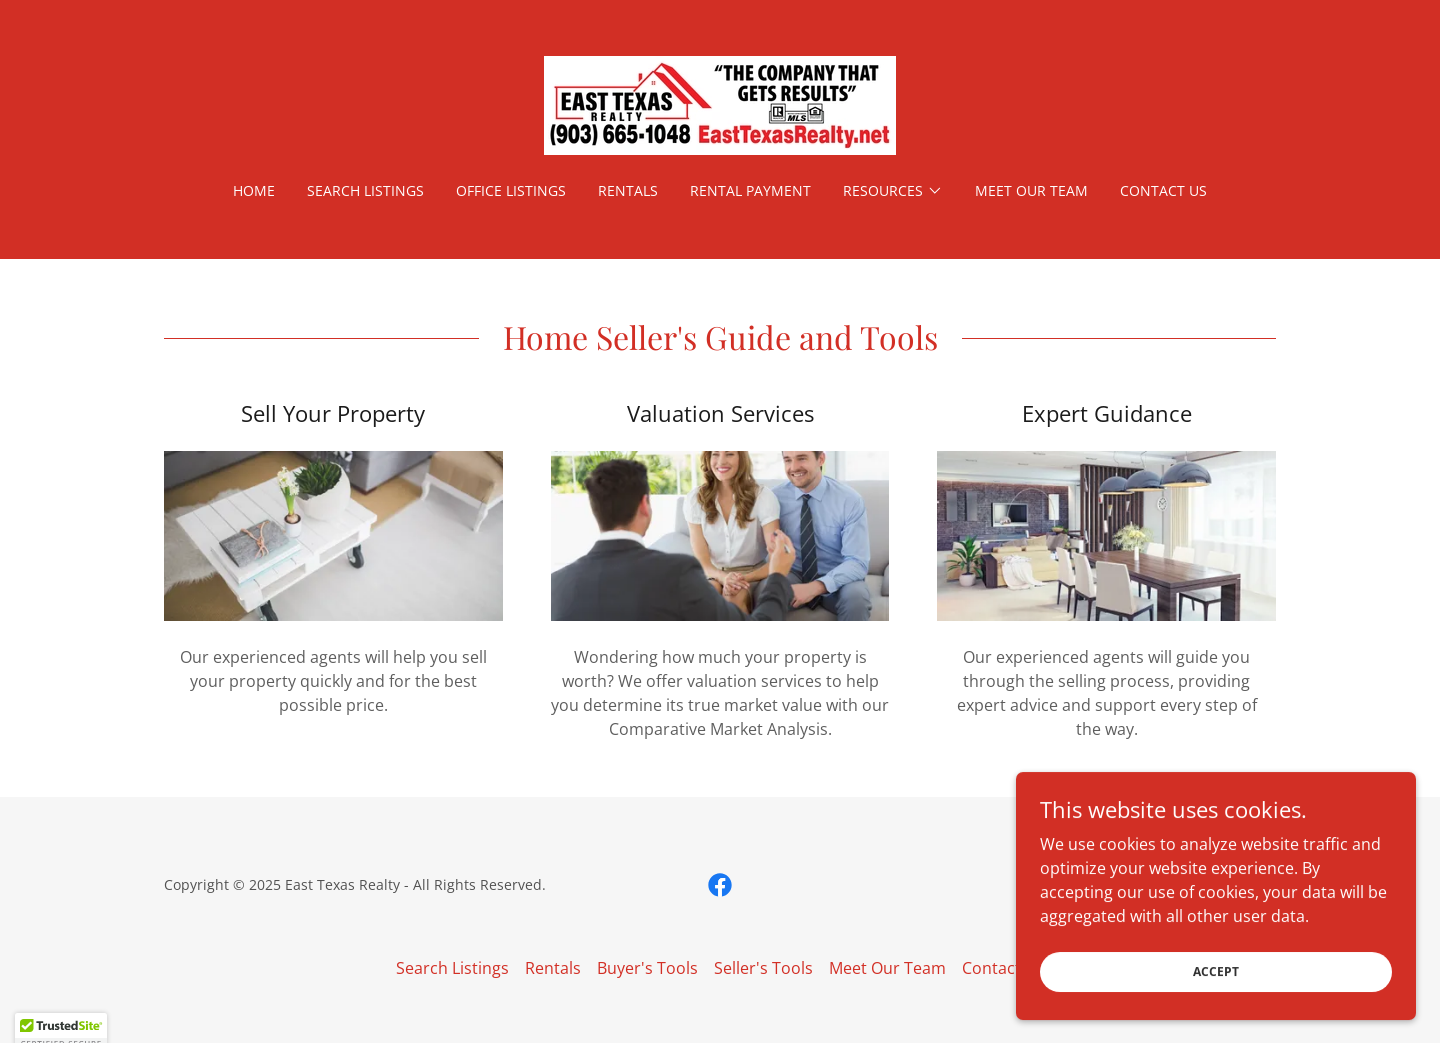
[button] (893, 191)
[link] (720, 104)
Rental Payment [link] (750, 190)
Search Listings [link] (365, 190)
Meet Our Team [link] (1031, 190)
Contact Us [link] (1163, 190)
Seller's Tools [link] (763, 968)
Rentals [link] (628, 190)
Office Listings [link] (511, 190)
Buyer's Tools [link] (647, 968)
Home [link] (254, 190)
